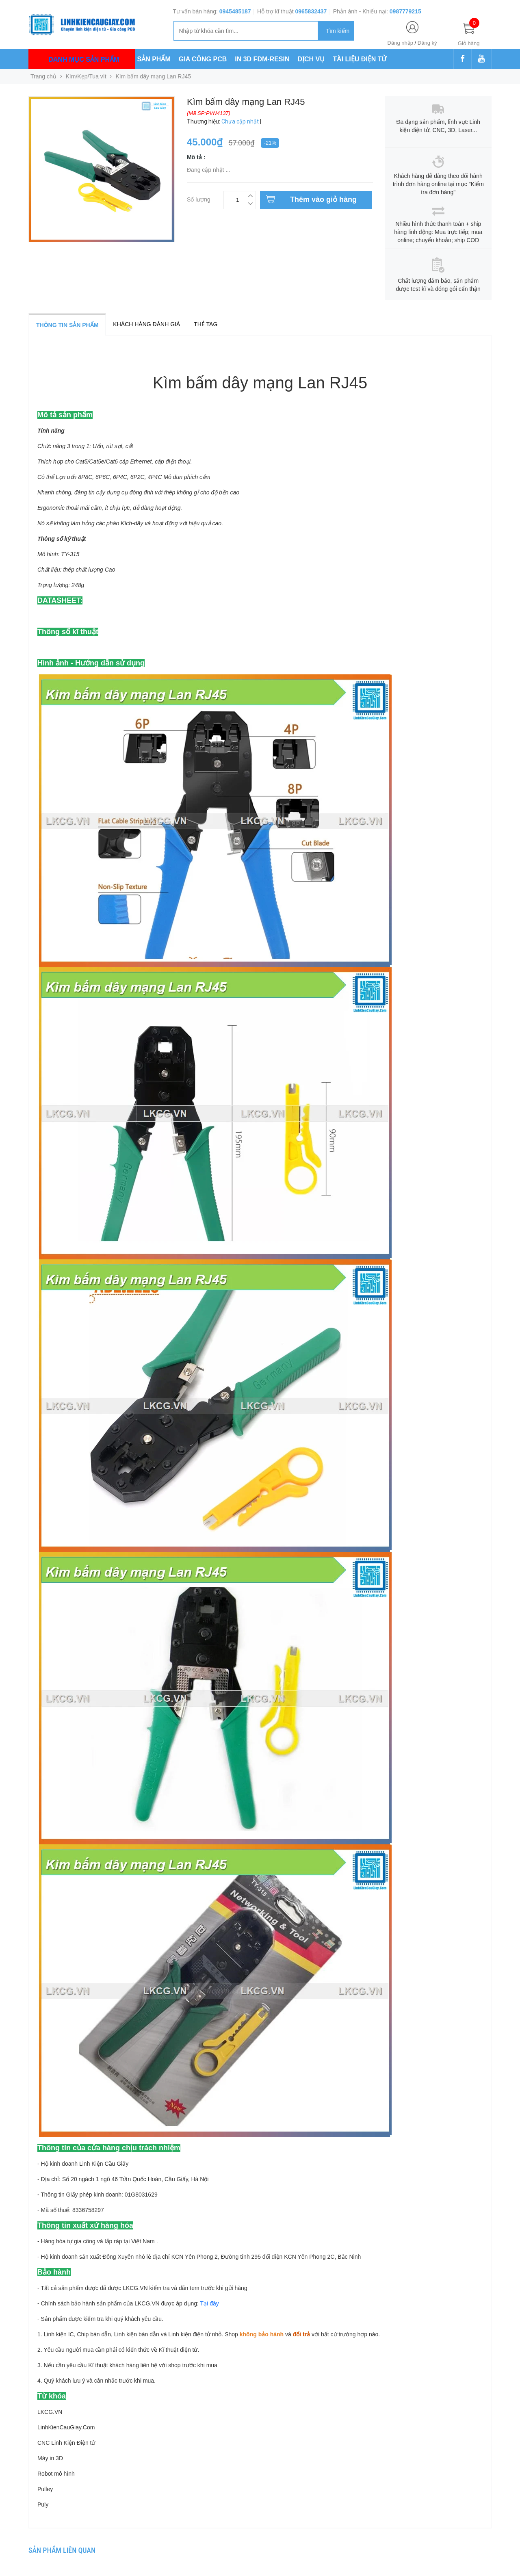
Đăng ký (427, 43)
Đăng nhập (400, 43)
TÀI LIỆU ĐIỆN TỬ (359, 59)
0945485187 (235, 11)
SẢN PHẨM (154, 59)
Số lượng (198, 198)
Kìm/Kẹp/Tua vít (86, 76)
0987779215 (405, 11)
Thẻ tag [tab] (205, 324)
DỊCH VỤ (311, 59)
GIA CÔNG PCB (203, 59)
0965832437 (311, 11)
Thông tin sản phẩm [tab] (67, 325)
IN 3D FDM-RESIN (262, 59)
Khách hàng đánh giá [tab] (146, 324)
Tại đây (209, 2303)
